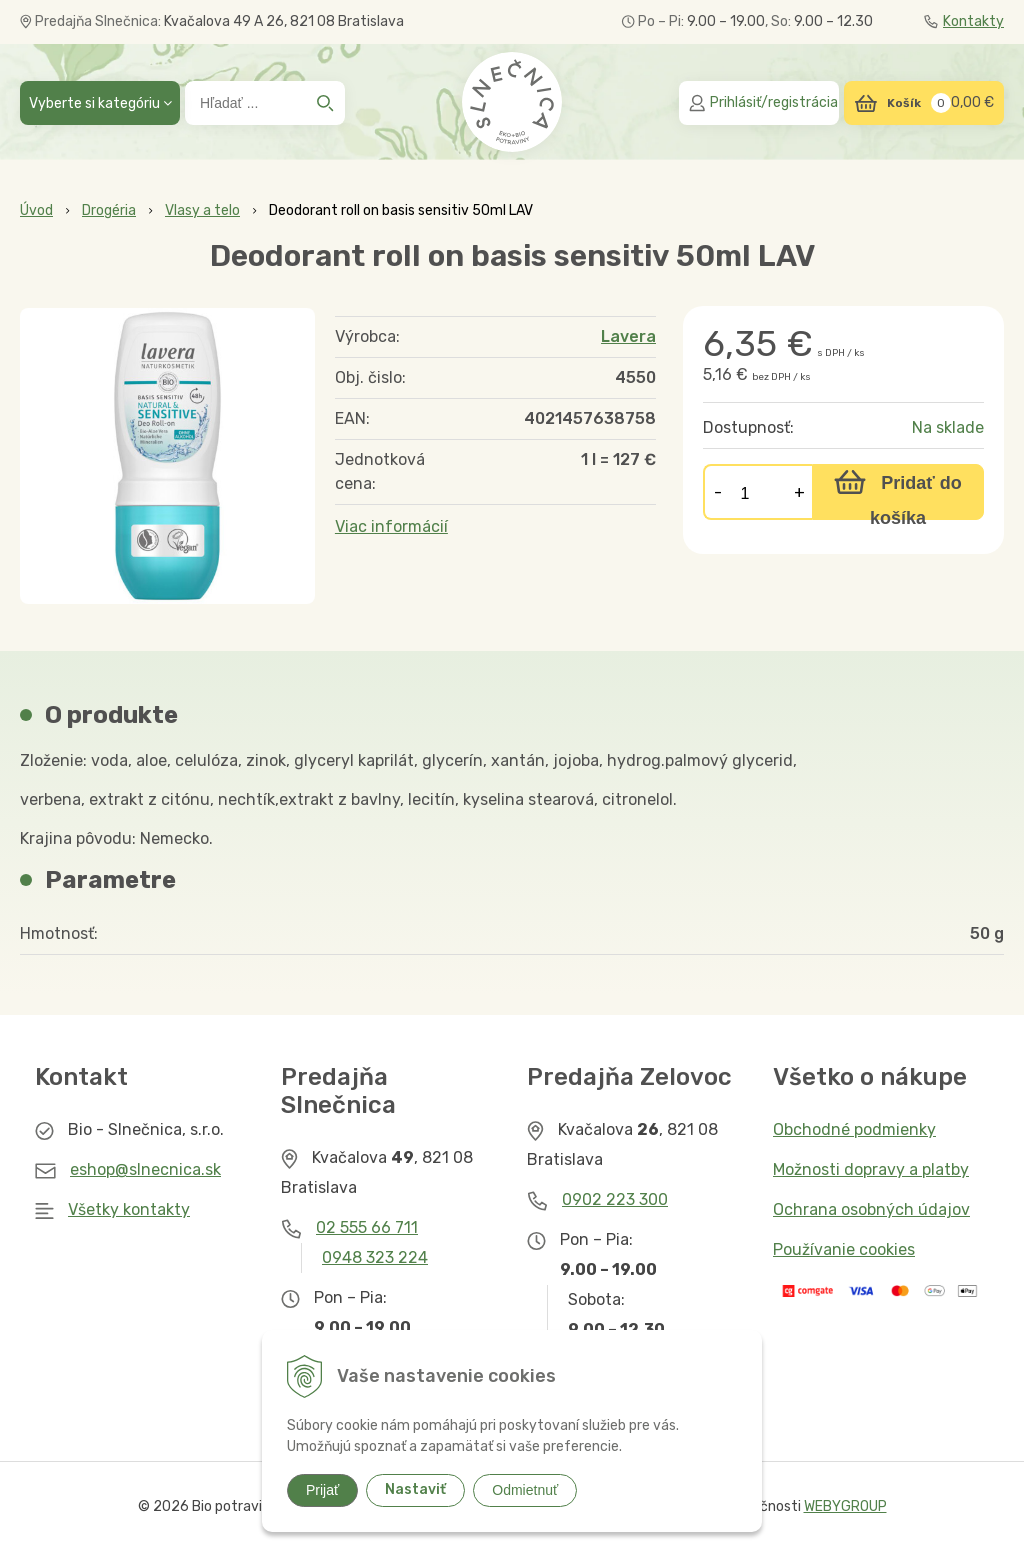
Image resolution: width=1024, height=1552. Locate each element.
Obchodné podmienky (854, 1129)
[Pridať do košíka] (898, 492)
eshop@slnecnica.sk (145, 1169)
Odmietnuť (525, 1490)
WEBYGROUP (845, 1506)
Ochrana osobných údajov (871, 1209)
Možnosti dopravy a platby (871, 1169)
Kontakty (964, 21)
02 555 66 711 (367, 1227)
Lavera (628, 336)
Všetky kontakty (129, 1209)
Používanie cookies (844, 1249)
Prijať (322, 1490)
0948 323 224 (375, 1257)
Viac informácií (391, 526)
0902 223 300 (615, 1199)
